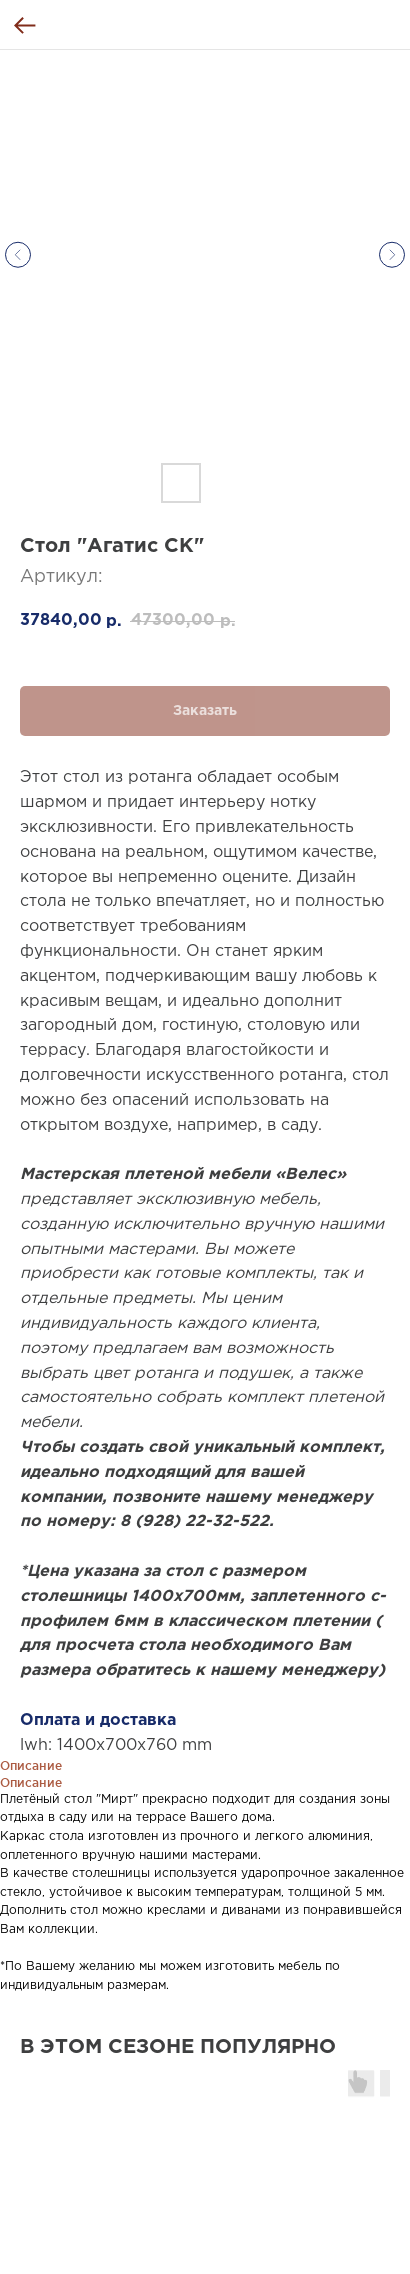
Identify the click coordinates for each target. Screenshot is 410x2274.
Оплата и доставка (98, 1720)
